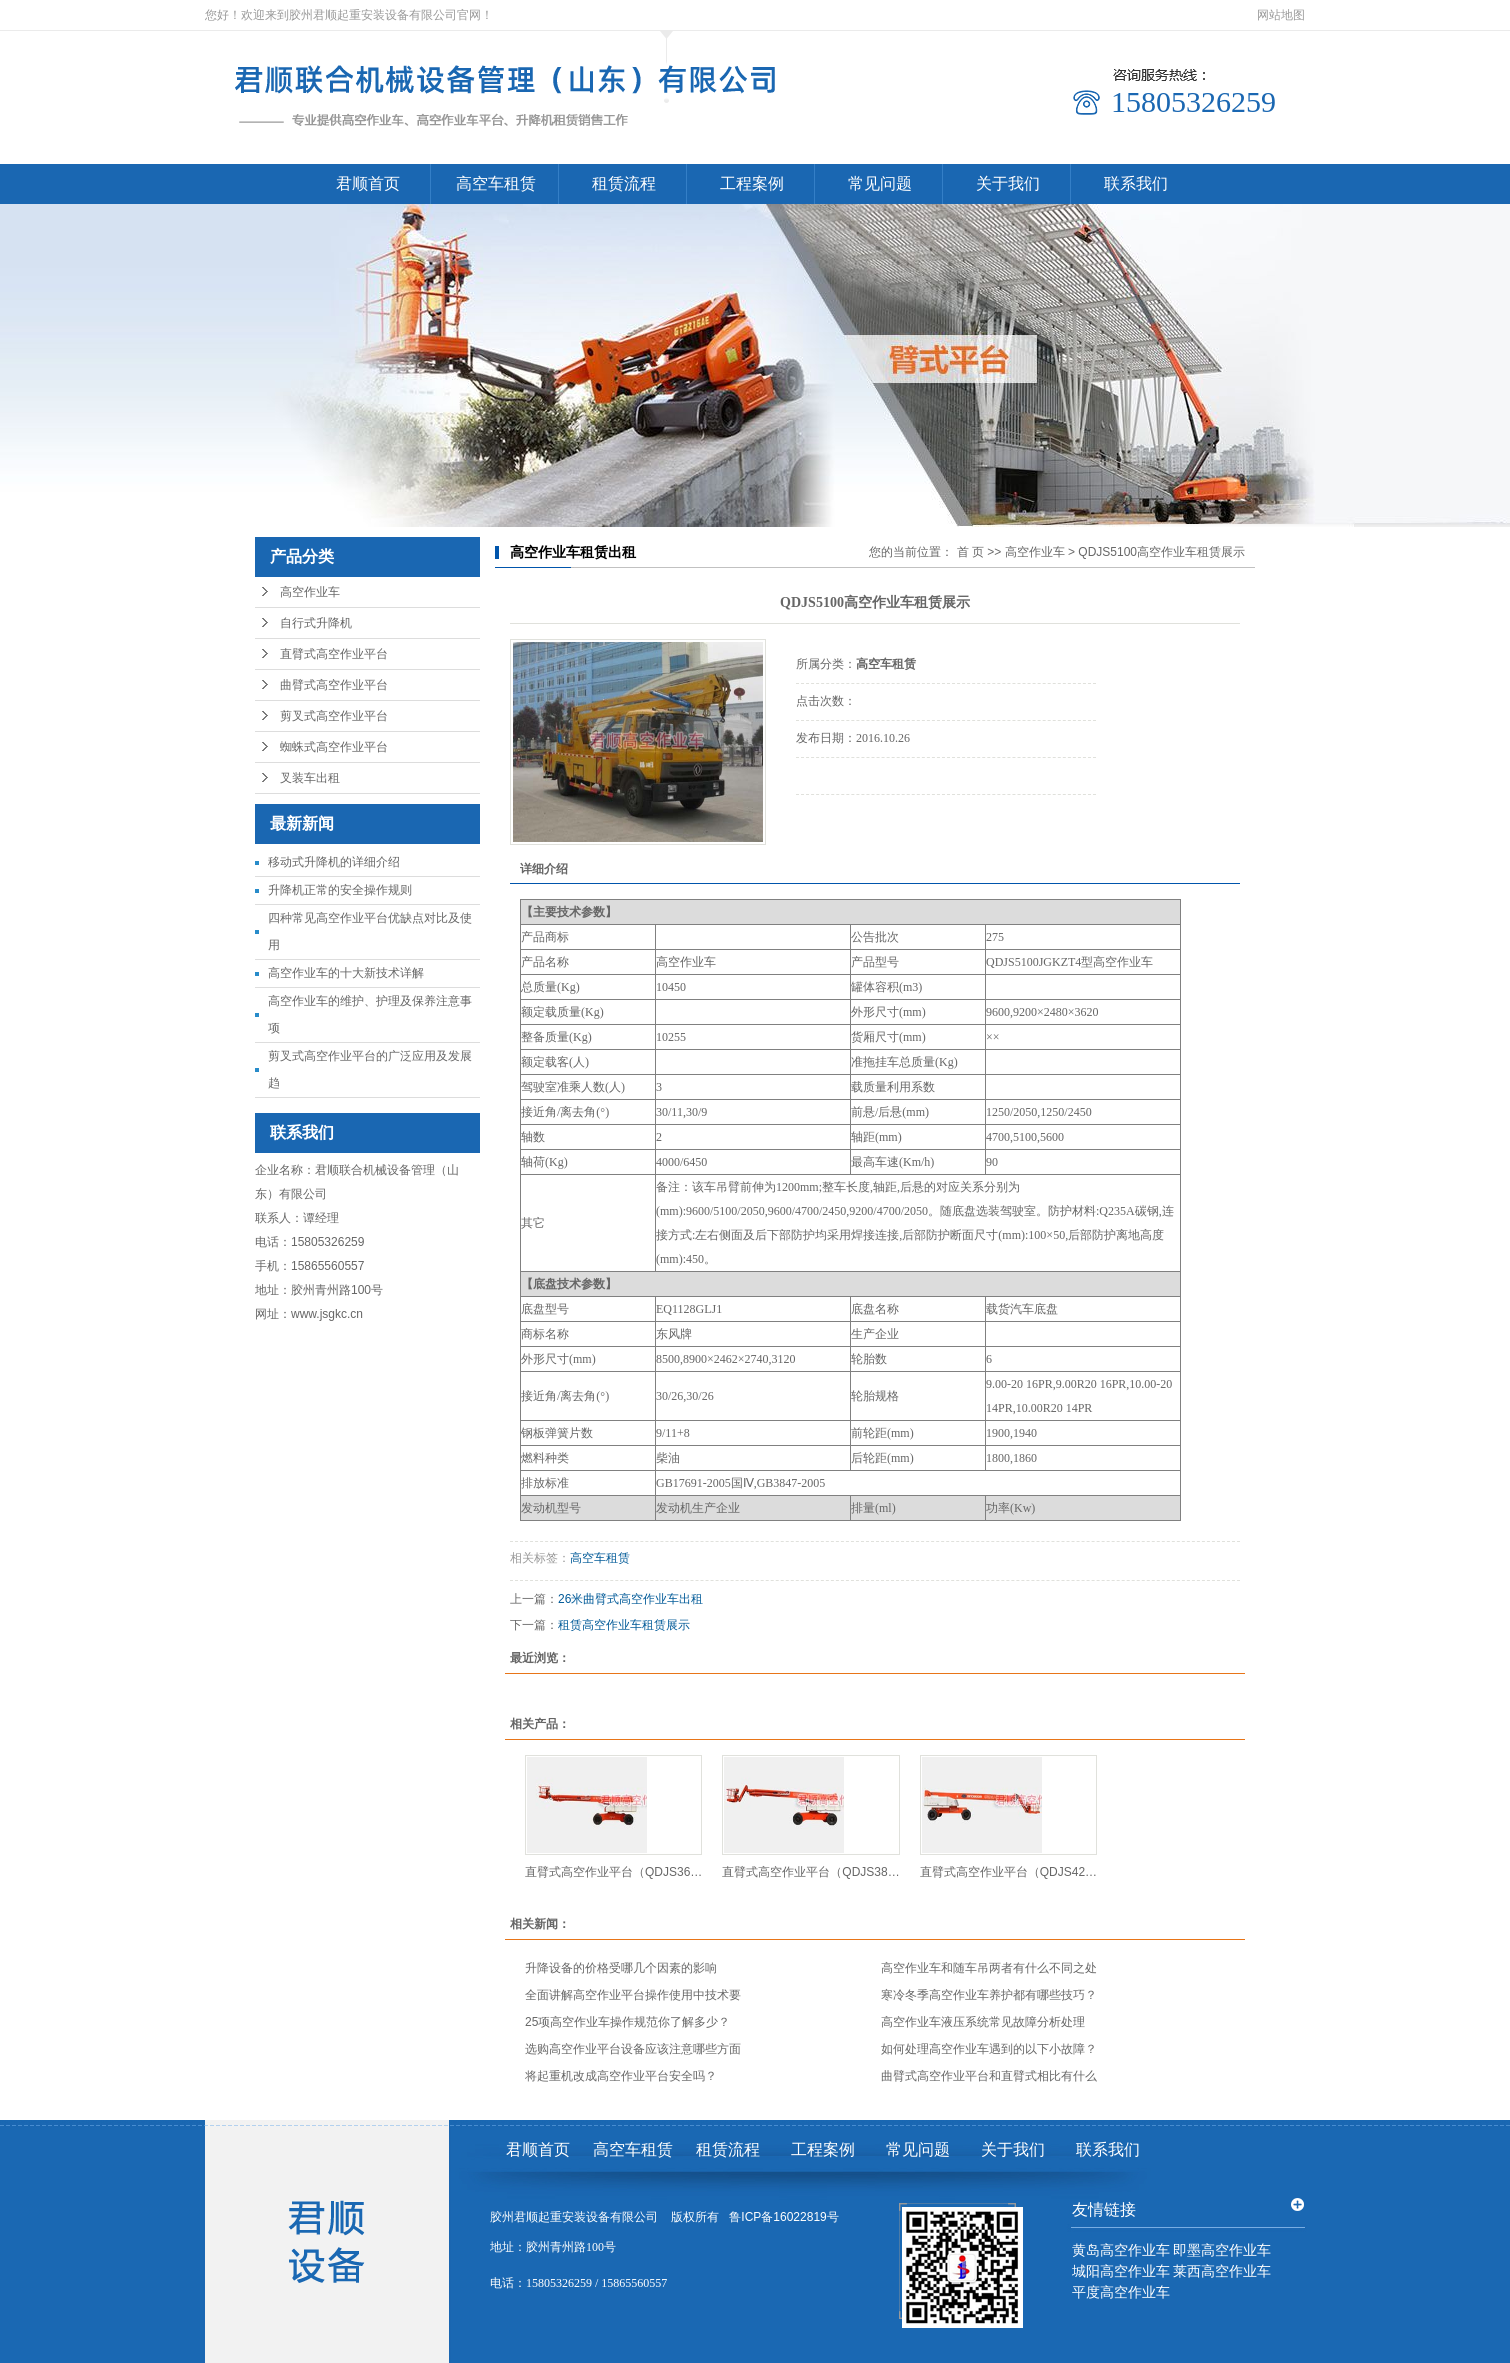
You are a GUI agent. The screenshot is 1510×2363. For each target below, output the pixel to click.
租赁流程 (624, 183)
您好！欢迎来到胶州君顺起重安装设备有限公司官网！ (349, 15)
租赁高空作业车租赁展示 (624, 1625)
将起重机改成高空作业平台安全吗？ (621, 2076)
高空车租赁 (496, 183)
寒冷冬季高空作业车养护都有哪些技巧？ (989, 1995)
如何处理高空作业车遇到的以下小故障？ (989, 2049)
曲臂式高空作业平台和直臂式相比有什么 (989, 2076)
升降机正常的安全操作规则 (340, 890)
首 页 (970, 552)
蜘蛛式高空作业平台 (334, 747)
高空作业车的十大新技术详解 (346, 973)
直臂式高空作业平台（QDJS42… (1008, 1872)
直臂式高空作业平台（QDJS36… (613, 1872)
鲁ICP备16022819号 (783, 2217)
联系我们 (1136, 183)
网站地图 (1281, 15)
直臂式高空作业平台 (334, 654)
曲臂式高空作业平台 (334, 685)
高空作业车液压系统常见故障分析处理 (983, 2022)
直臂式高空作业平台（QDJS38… (810, 1872)
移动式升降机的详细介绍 (334, 862)
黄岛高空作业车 (1121, 2250)
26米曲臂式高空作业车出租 (630, 1599)
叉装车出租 (310, 778)
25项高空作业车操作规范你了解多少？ (627, 2022)
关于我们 (1008, 183)
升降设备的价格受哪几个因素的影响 (621, 1968)
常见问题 (880, 183)
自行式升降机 (316, 623)
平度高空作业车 (1121, 2292)
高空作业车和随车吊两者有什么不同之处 (989, 1968)
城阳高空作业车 (1121, 2271)
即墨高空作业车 (1222, 2250)
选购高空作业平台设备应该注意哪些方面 (633, 2049)
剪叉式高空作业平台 (334, 716)
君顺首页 (368, 183)
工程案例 (752, 183)
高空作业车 (310, 592)
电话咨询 (852, 822)
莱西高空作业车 (1222, 2271)
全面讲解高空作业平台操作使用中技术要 (633, 1995)
